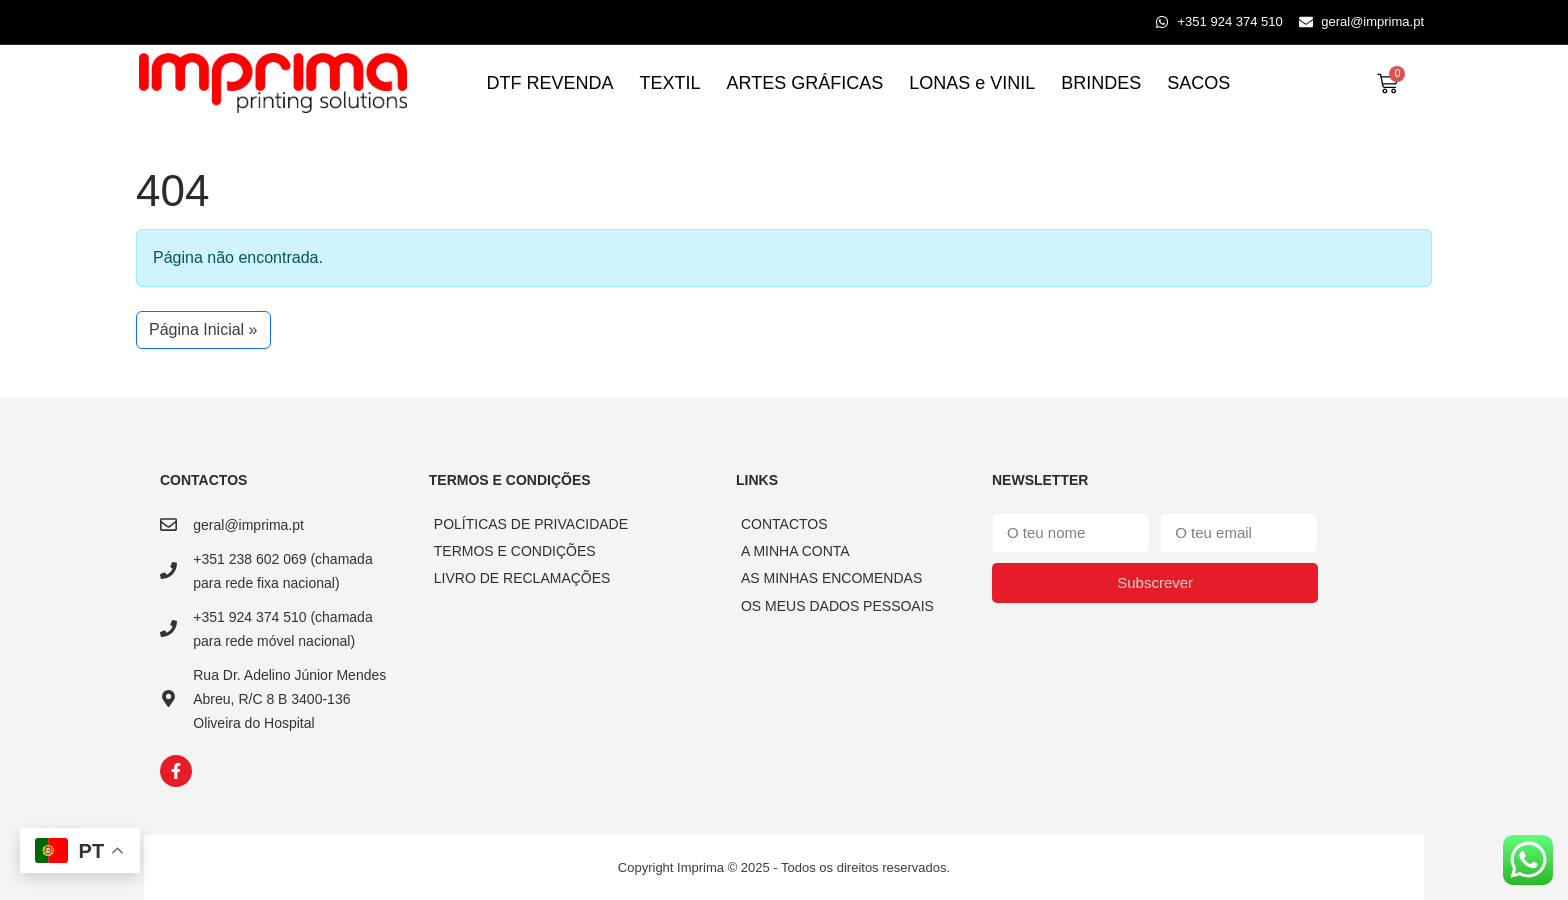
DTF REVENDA (550, 83)
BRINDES (1101, 83)
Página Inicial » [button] (203, 329)
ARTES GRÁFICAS (805, 83)
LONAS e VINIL (972, 83)
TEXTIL (670, 83)
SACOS (1198, 83)
